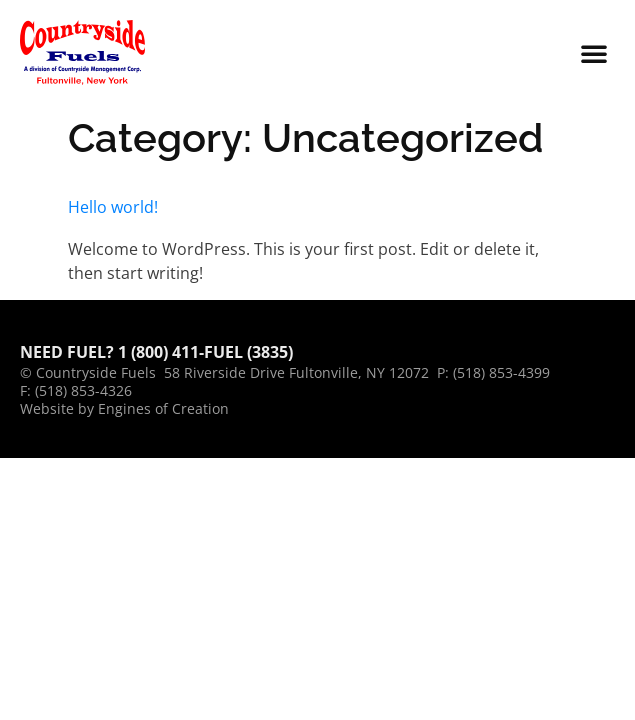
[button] (594, 53)
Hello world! (113, 207)
